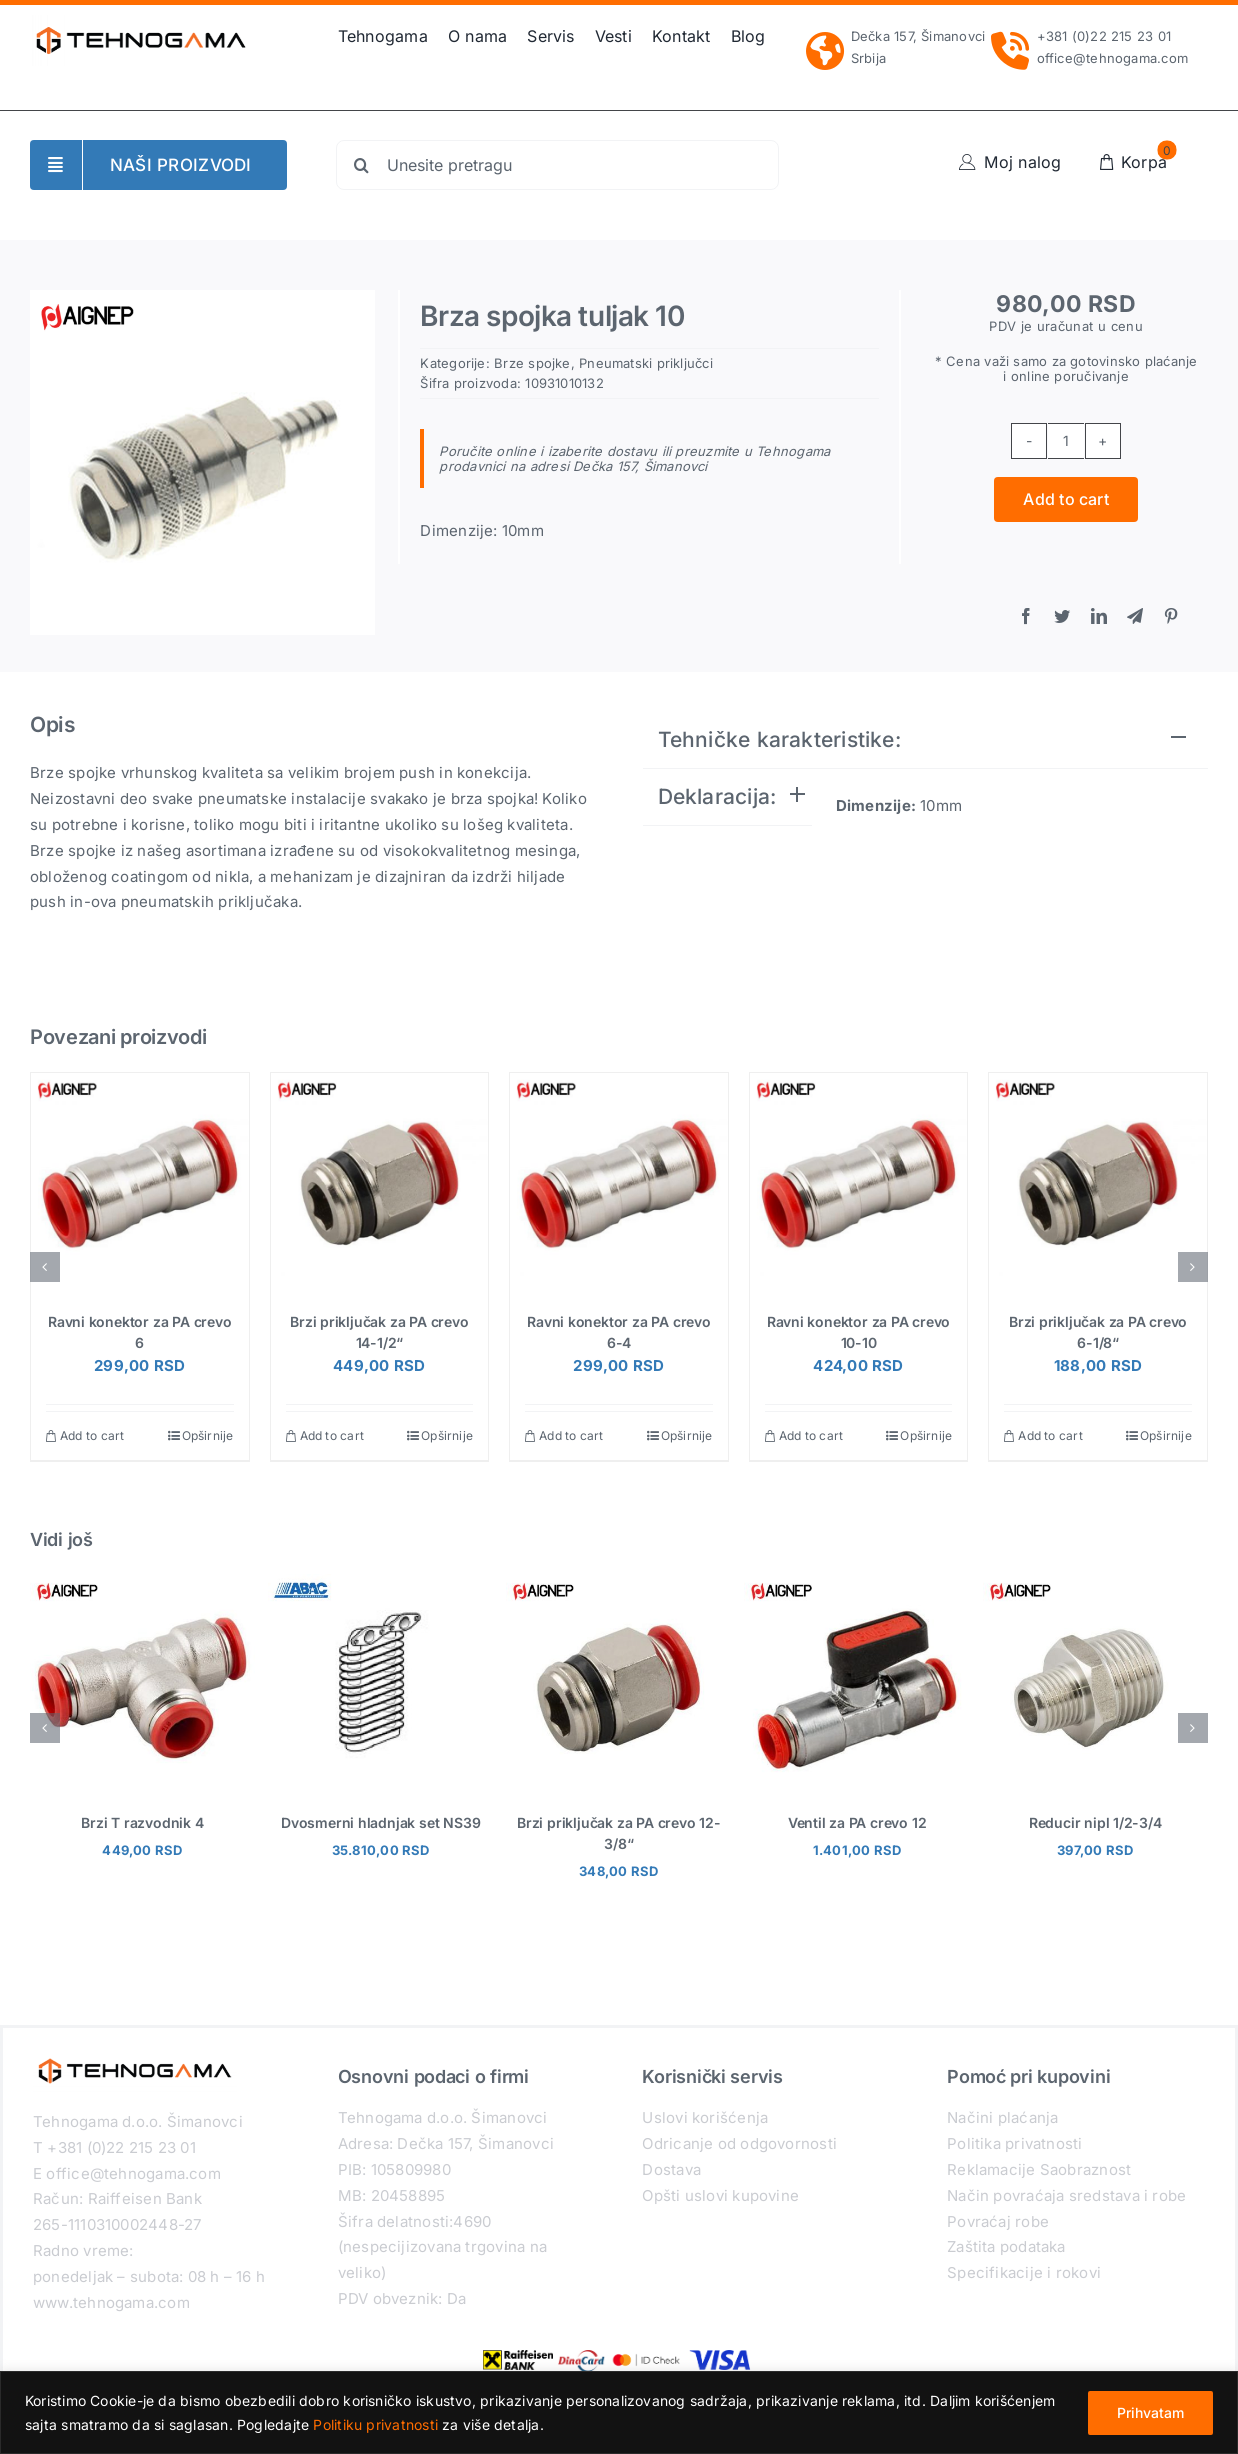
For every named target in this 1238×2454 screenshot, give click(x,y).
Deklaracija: (717, 796)
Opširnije (208, 1435)
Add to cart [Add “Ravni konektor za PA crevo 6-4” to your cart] (571, 1435)
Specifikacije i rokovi (1024, 2272)
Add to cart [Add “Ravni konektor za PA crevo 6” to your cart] (92, 1435)
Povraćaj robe (998, 2221)
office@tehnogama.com (1113, 58)
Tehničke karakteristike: (779, 739)
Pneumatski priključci (646, 363)
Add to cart (1066, 499)
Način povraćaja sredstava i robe (1066, 2195)
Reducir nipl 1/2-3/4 (1095, 1822)
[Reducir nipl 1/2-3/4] (1095, 1583)
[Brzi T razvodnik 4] (142, 1583)
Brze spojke (532, 363)
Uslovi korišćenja (705, 2117)
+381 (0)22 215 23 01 (1104, 36)
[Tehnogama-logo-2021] (141, 22)
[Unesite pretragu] (557, 165)
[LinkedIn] (1099, 617)
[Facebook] (1026, 617)
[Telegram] (1135, 617)
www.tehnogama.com (111, 2302)
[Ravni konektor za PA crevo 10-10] (859, 1182)
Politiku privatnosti (375, 2424)
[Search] (361, 165)
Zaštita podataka (1006, 2246)
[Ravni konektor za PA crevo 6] (140, 1182)
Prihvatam (1150, 2412)
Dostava (671, 2169)
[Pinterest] (1171, 617)
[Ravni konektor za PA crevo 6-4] (619, 1182)
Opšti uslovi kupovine (720, 2195)
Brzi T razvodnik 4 (142, 1822)
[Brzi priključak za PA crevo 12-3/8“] (618, 1583)
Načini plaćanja (1002, 2117)
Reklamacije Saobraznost (1039, 2169)
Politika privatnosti (1015, 2143)
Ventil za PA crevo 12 (857, 1822)
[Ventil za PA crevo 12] (856, 1583)
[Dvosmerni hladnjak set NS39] (380, 1583)
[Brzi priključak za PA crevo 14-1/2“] (380, 1182)
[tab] (926, 740)
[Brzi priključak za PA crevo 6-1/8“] (1098, 1182)
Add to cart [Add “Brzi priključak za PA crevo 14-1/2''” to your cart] (332, 1435)
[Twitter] (1062, 617)
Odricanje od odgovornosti (739, 2143)
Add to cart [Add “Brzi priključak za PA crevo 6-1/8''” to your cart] (1050, 1435)
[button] (45, 1267)
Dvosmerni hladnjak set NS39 (380, 1822)
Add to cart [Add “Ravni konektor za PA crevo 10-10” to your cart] (811, 1435)
